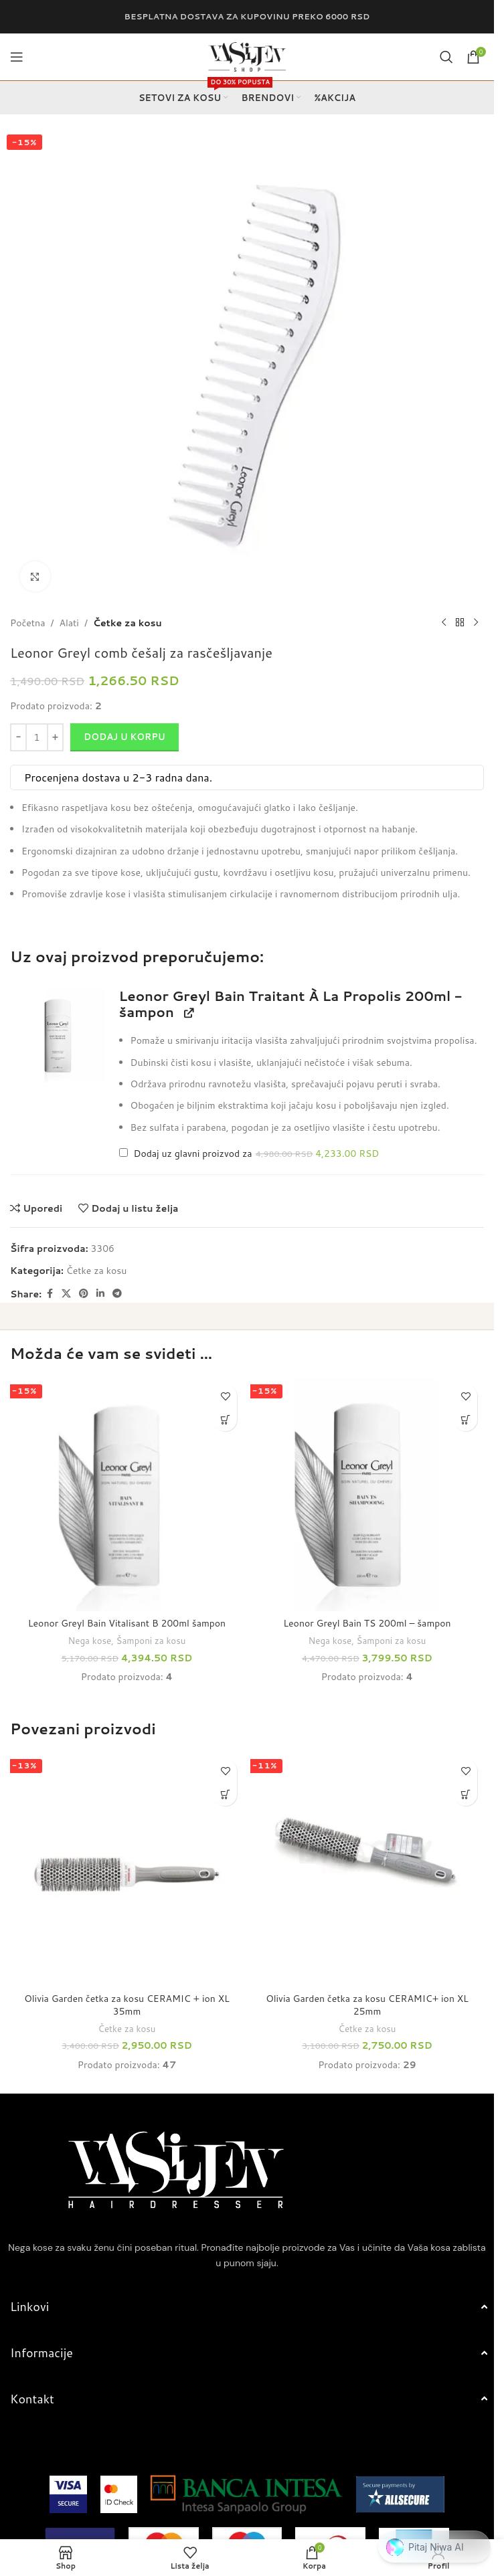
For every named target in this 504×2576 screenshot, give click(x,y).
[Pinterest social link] (83, 1294)
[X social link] (66, 1294)
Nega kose (90, 1640)
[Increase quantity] (55, 737)
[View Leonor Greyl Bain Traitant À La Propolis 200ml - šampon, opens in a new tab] (187, 1012)
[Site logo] (247, 56)
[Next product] (476, 623)
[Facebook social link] (49, 1294)
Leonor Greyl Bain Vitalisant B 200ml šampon (127, 1623)
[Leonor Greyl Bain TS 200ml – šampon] (367, 1494)
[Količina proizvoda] (37, 737)
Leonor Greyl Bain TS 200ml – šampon (366, 1623)
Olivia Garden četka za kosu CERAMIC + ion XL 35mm (127, 2005)
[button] (57, 1035)
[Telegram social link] (117, 1294)
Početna (27, 623)
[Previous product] (444, 623)
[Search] (446, 56)
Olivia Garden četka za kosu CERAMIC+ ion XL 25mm (367, 2005)
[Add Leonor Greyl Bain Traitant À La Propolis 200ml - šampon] (123, 1152)
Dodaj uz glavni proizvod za (249, 1153)
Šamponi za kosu (151, 1640)
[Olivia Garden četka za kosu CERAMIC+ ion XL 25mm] (367, 1869)
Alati (69, 623)
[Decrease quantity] (18, 737)
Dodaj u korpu (124, 737)
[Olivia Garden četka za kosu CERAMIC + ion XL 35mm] (127, 1869)
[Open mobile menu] (16, 56)
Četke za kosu (127, 623)
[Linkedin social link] (100, 1294)
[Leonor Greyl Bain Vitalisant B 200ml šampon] (127, 1494)
